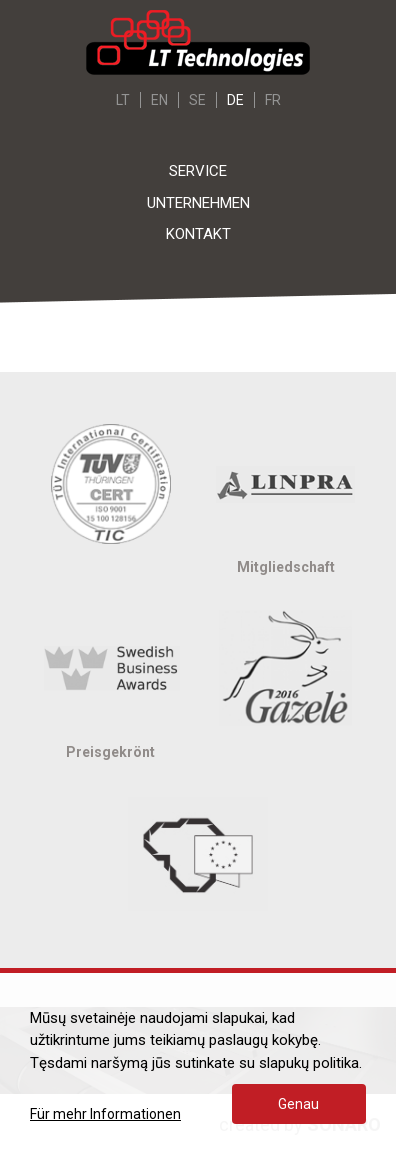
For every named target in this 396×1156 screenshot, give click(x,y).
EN (159, 100)
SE (197, 100)
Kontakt (198, 234)
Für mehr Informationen (105, 1114)
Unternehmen (198, 203)
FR (273, 100)
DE (235, 100)
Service (198, 171)
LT (123, 100)
